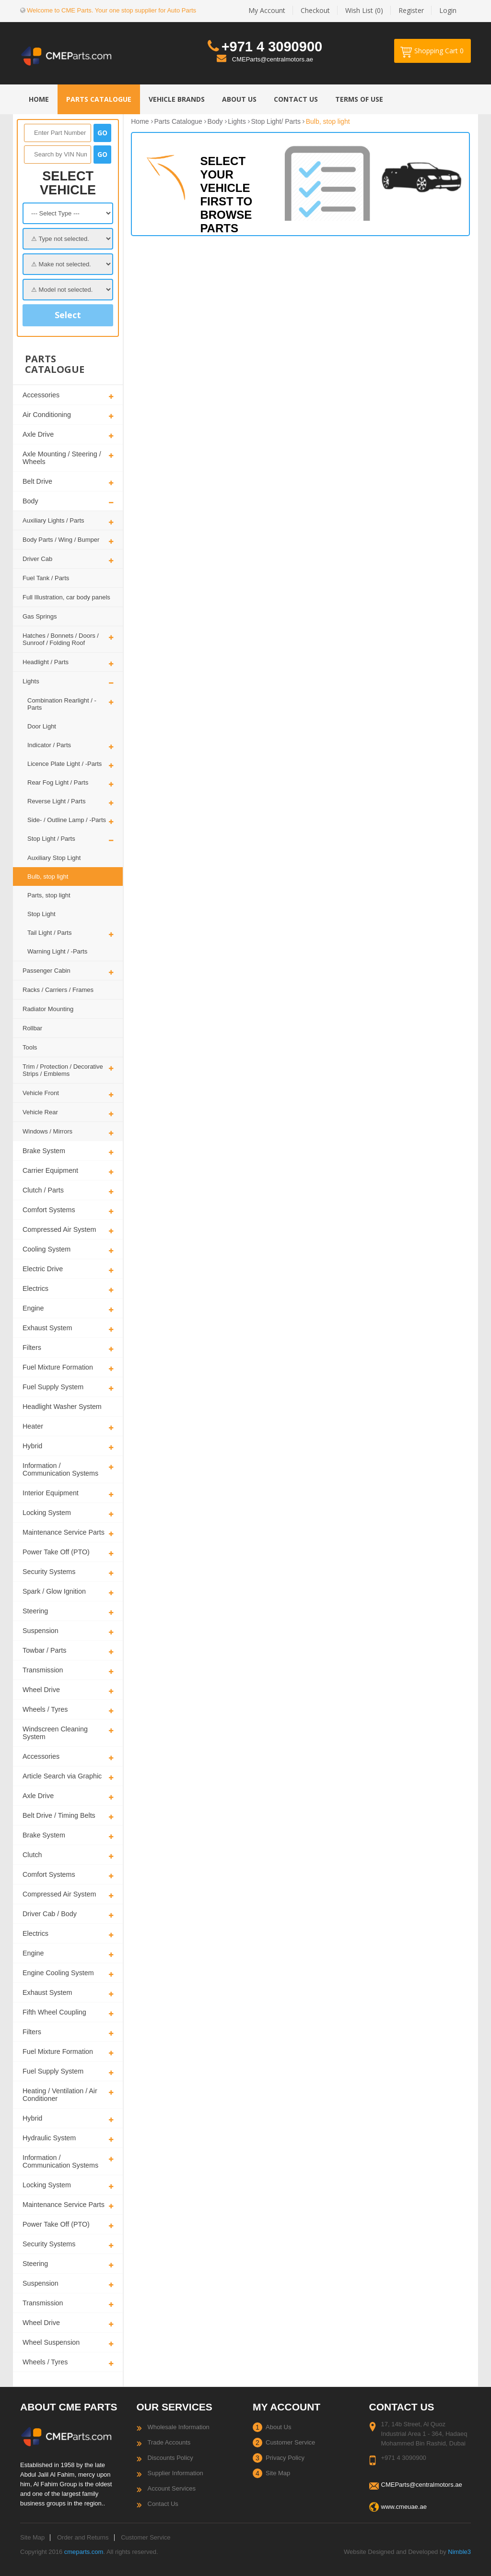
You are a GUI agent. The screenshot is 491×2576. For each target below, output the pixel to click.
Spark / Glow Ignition (54, 1591)
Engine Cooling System (58, 1973)
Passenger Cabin (46, 970)
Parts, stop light (48, 895)
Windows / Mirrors (47, 1131)
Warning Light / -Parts (57, 951)
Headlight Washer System (62, 1406)
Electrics (35, 1288)
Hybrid (32, 1446)
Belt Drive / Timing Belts (59, 1815)
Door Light (41, 726)
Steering (35, 1611)
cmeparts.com (84, 2551)
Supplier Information (175, 2473)
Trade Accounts (169, 2442)
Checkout (315, 10)
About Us (278, 2427)
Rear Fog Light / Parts (57, 782)
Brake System (44, 1151)
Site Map (278, 2473)
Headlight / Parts (46, 662)
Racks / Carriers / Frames (58, 989)
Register (411, 10)
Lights (31, 681)
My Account (266, 10)
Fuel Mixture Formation (58, 1367)
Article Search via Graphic (62, 1776)
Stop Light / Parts (51, 838)
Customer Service (290, 2442)
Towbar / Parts (44, 1650)
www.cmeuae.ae (404, 2506)
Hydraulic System (49, 2138)
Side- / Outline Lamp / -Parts (66, 819)
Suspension (40, 1630)
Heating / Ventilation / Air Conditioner (60, 2094)
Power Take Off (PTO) (56, 1552)
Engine (33, 1308)
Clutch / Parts (43, 1190)
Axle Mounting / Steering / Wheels (62, 457)
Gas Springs (40, 616)
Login (447, 10)
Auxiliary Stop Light (54, 857)
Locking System (47, 1512)
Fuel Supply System (53, 1387)
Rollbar (32, 1028)
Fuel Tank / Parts (46, 578)
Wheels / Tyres (45, 1709)
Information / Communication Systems (60, 1469)
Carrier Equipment (50, 1170)
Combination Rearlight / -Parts (61, 704)
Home (140, 121)
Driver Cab (37, 558)
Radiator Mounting (48, 1009)
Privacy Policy (285, 2457)
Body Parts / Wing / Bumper (61, 539)
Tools (30, 1047)
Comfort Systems (49, 1210)
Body (30, 501)
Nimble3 (459, 2551)
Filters (32, 1347)
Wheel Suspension (51, 2342)
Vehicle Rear (40, 1112)
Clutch (32, 1855)
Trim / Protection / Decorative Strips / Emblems (63, 1070)
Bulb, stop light (47, 876)
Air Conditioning (47, 414)
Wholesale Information (179, 2427)
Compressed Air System (59, 1229)
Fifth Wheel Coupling (54, 2012)
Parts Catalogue (178, 121)
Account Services (172, 2488)
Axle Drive (38, 434)
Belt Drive (37, 481)
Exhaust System (47, 1328)
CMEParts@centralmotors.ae (272, 59)
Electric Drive (43, 1269)
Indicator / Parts (49, 745)
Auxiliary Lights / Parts (53, 520)
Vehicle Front (41, 1093)
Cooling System (46, 1249)
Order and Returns (83, 2537)
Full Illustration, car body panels (66, 597)
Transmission (43, 1670)
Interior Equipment (51, 1493)
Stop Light (41, 914)
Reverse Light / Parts (56, 801)
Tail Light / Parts (49, 932)
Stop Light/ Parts (276, 121)
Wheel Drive (41, 1689)
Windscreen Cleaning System (55, 1733)
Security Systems (49, 1571)
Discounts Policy (170, 2457)
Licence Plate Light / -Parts (64, 763)
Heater (33, 1426)
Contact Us (163, 2503)
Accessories (41, 395)
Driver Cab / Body (50, 1914)
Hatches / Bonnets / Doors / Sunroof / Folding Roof (61, 639)
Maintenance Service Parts (64, 1532)
